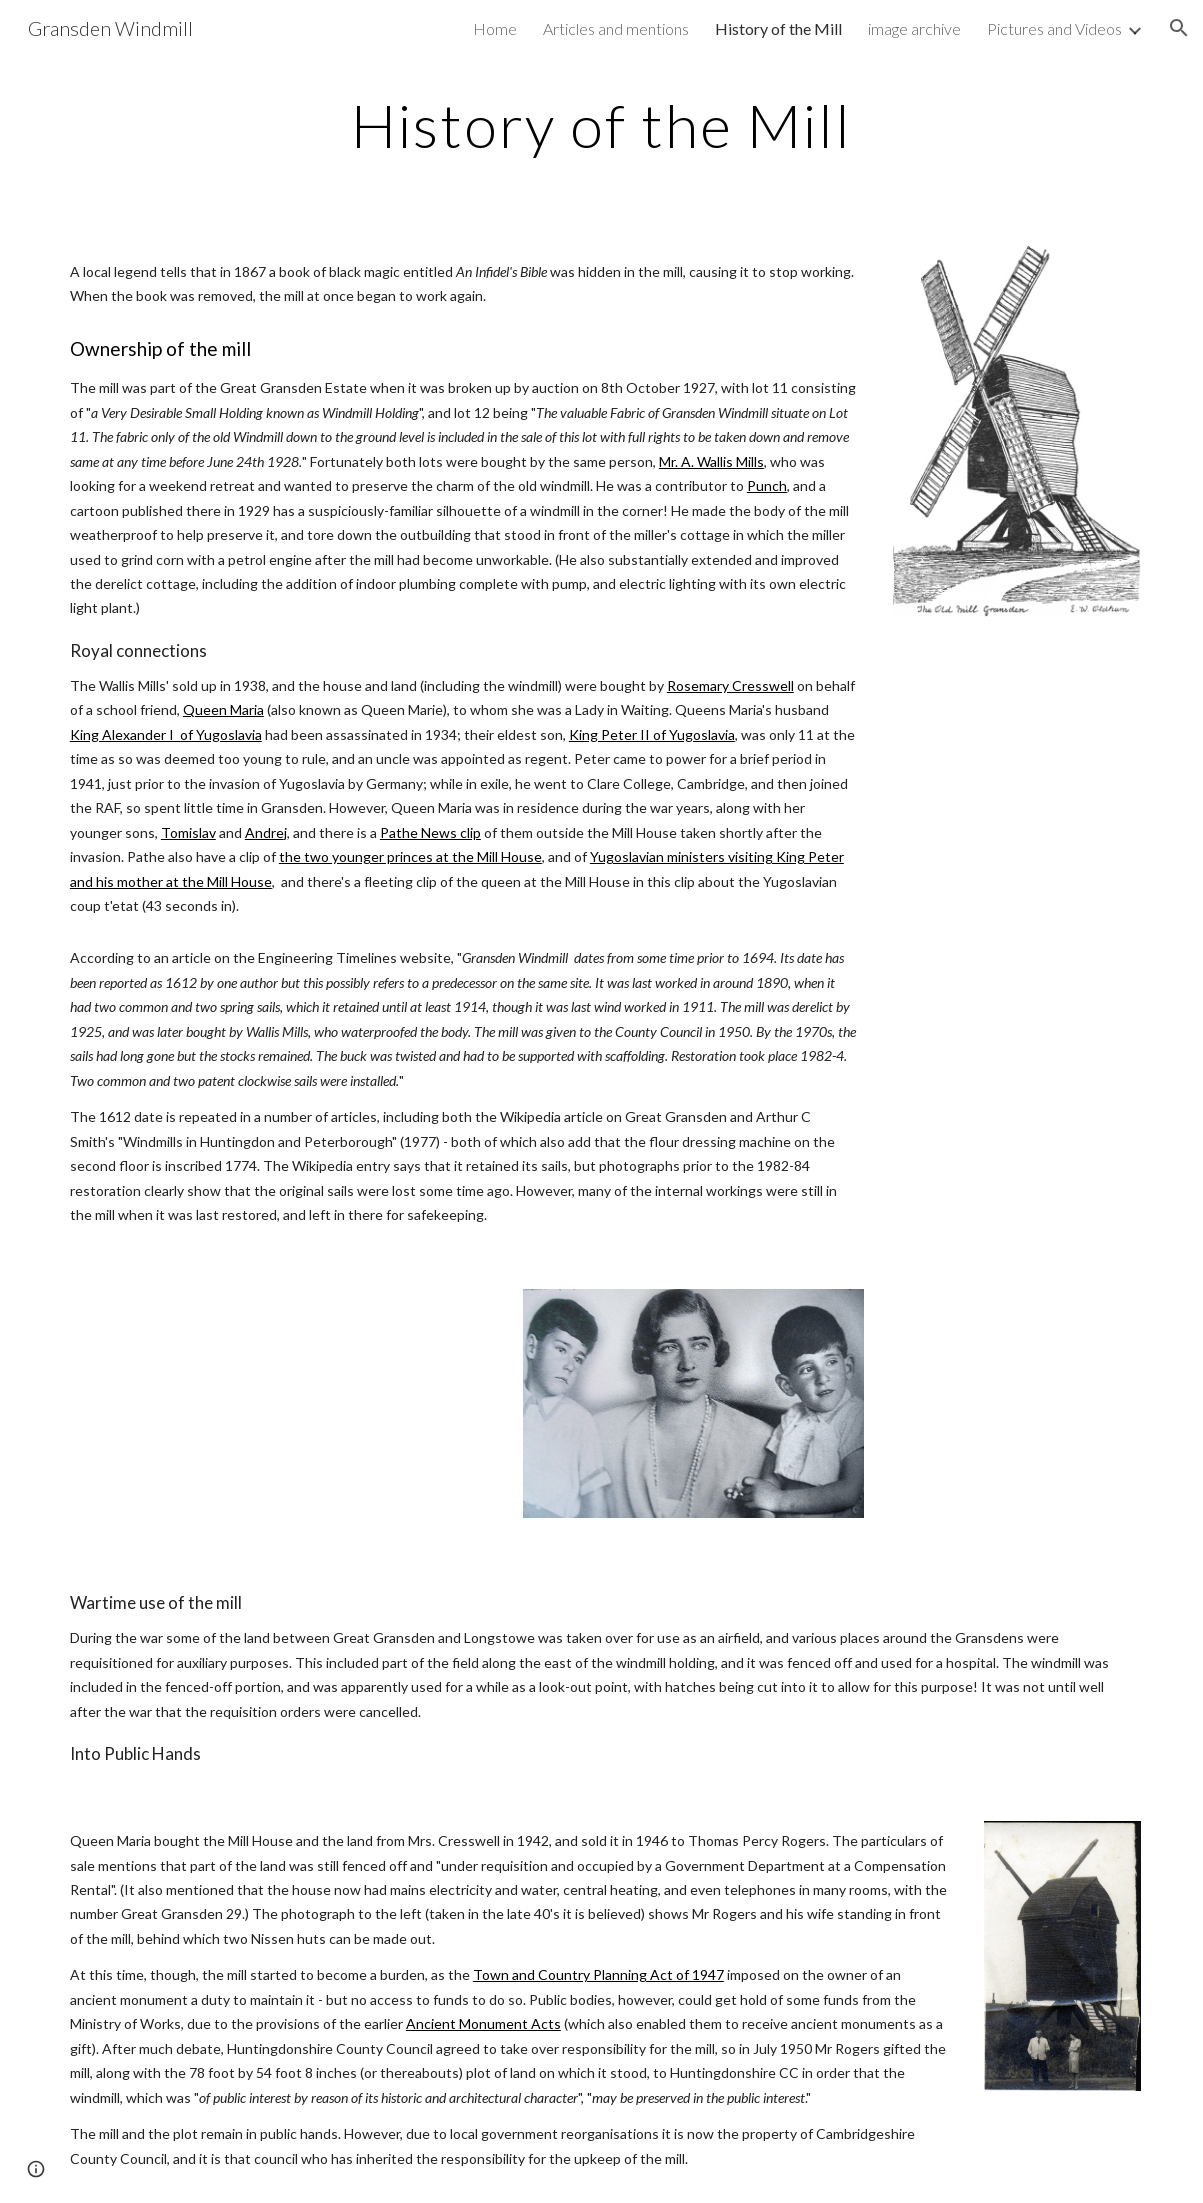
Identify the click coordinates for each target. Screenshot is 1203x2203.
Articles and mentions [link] (616, 28)
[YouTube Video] (279, 1411)
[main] (601, 125)
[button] (1179, 28)
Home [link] (495, 28)
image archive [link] (914, 28)
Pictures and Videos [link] (1054, 28)
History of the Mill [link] (778, 28)
